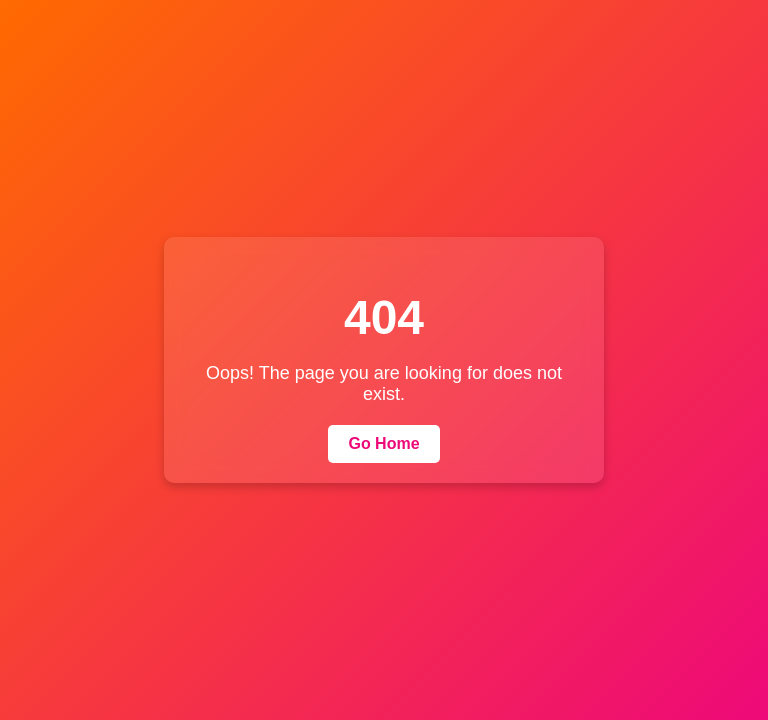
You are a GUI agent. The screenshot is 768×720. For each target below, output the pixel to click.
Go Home (383, 443)
